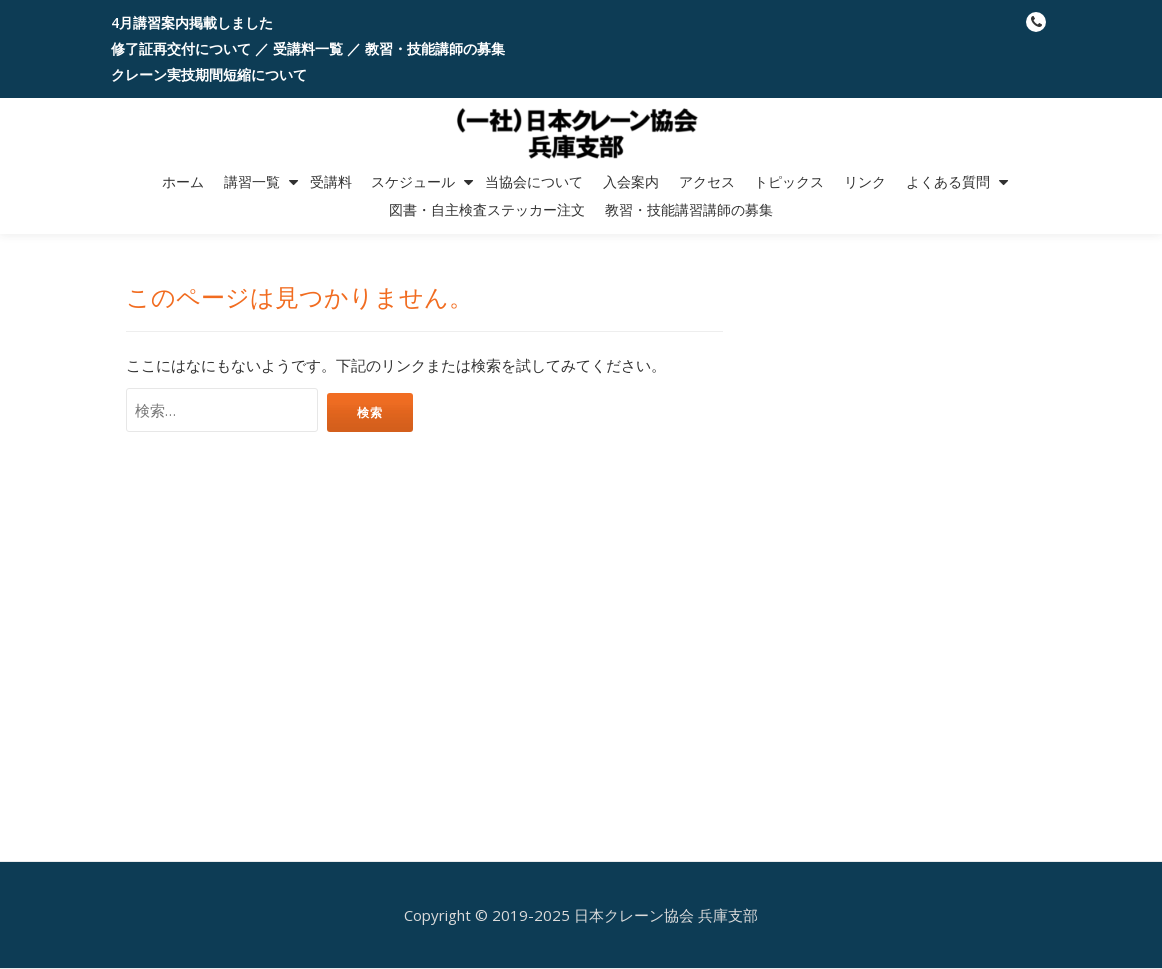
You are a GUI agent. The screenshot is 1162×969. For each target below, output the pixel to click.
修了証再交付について (181, 48)
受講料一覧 (308, 48)
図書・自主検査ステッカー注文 (487, 210)
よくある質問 (948, 182)
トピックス (789, 182)
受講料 (331, 182)
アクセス (707, 182)
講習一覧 (252, 182)
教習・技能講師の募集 (435, 48)
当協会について (534, 182)
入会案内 (631, 182)
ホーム (183, 182)
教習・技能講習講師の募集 (689, 210)
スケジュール (413, 182)
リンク (865, 182)
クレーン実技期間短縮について (209, 74)
